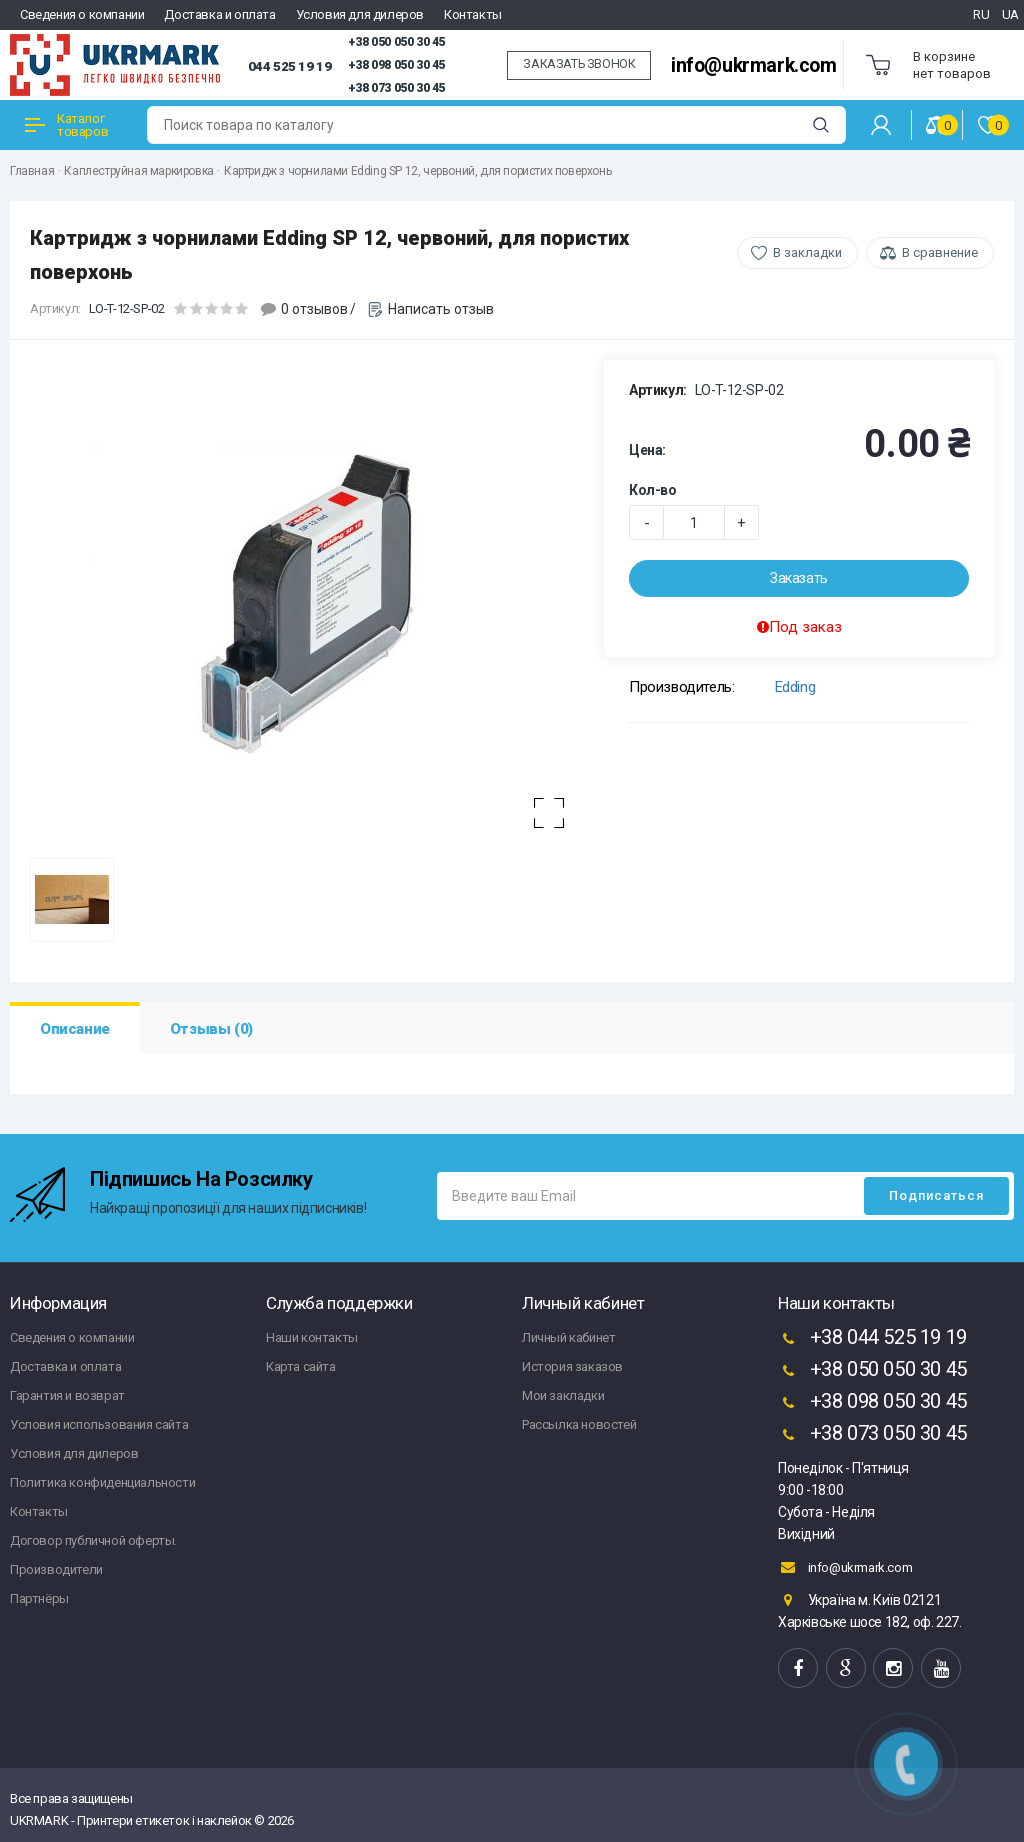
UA (1010, 14)
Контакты (473, 14)
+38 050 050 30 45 (396, 42)
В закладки (807, 252)
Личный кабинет (568, 1337)
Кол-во (653, 490)
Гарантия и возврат (67, 1395)
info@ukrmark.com (754, 65)
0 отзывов (314, 309)
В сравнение (940, 252)
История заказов (572, 1366)
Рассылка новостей (579, 1424)
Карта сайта (301, 1366)
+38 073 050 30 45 (396, 88)
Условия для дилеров (360, 14)
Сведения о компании (82, 14)
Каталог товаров (66, 125)
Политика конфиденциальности (102, 1482)
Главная (32, 171)
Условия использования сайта (99, 1424)
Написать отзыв (441, 309)
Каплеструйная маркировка (138, 171)
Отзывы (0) (211, 1029)
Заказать (799, 578)
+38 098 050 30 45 (396, 65)
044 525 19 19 (290, 66)
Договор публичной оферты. (93, 1540)
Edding (795, 687)
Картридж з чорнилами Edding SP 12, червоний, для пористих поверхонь (417, 171)
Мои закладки (563, 1395)
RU (981, 14)
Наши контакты (312, 1337)
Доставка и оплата (219, 14)
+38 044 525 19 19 (872, 1339)
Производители (56, 1569)
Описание (75, 1029)
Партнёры (39, 1598)
